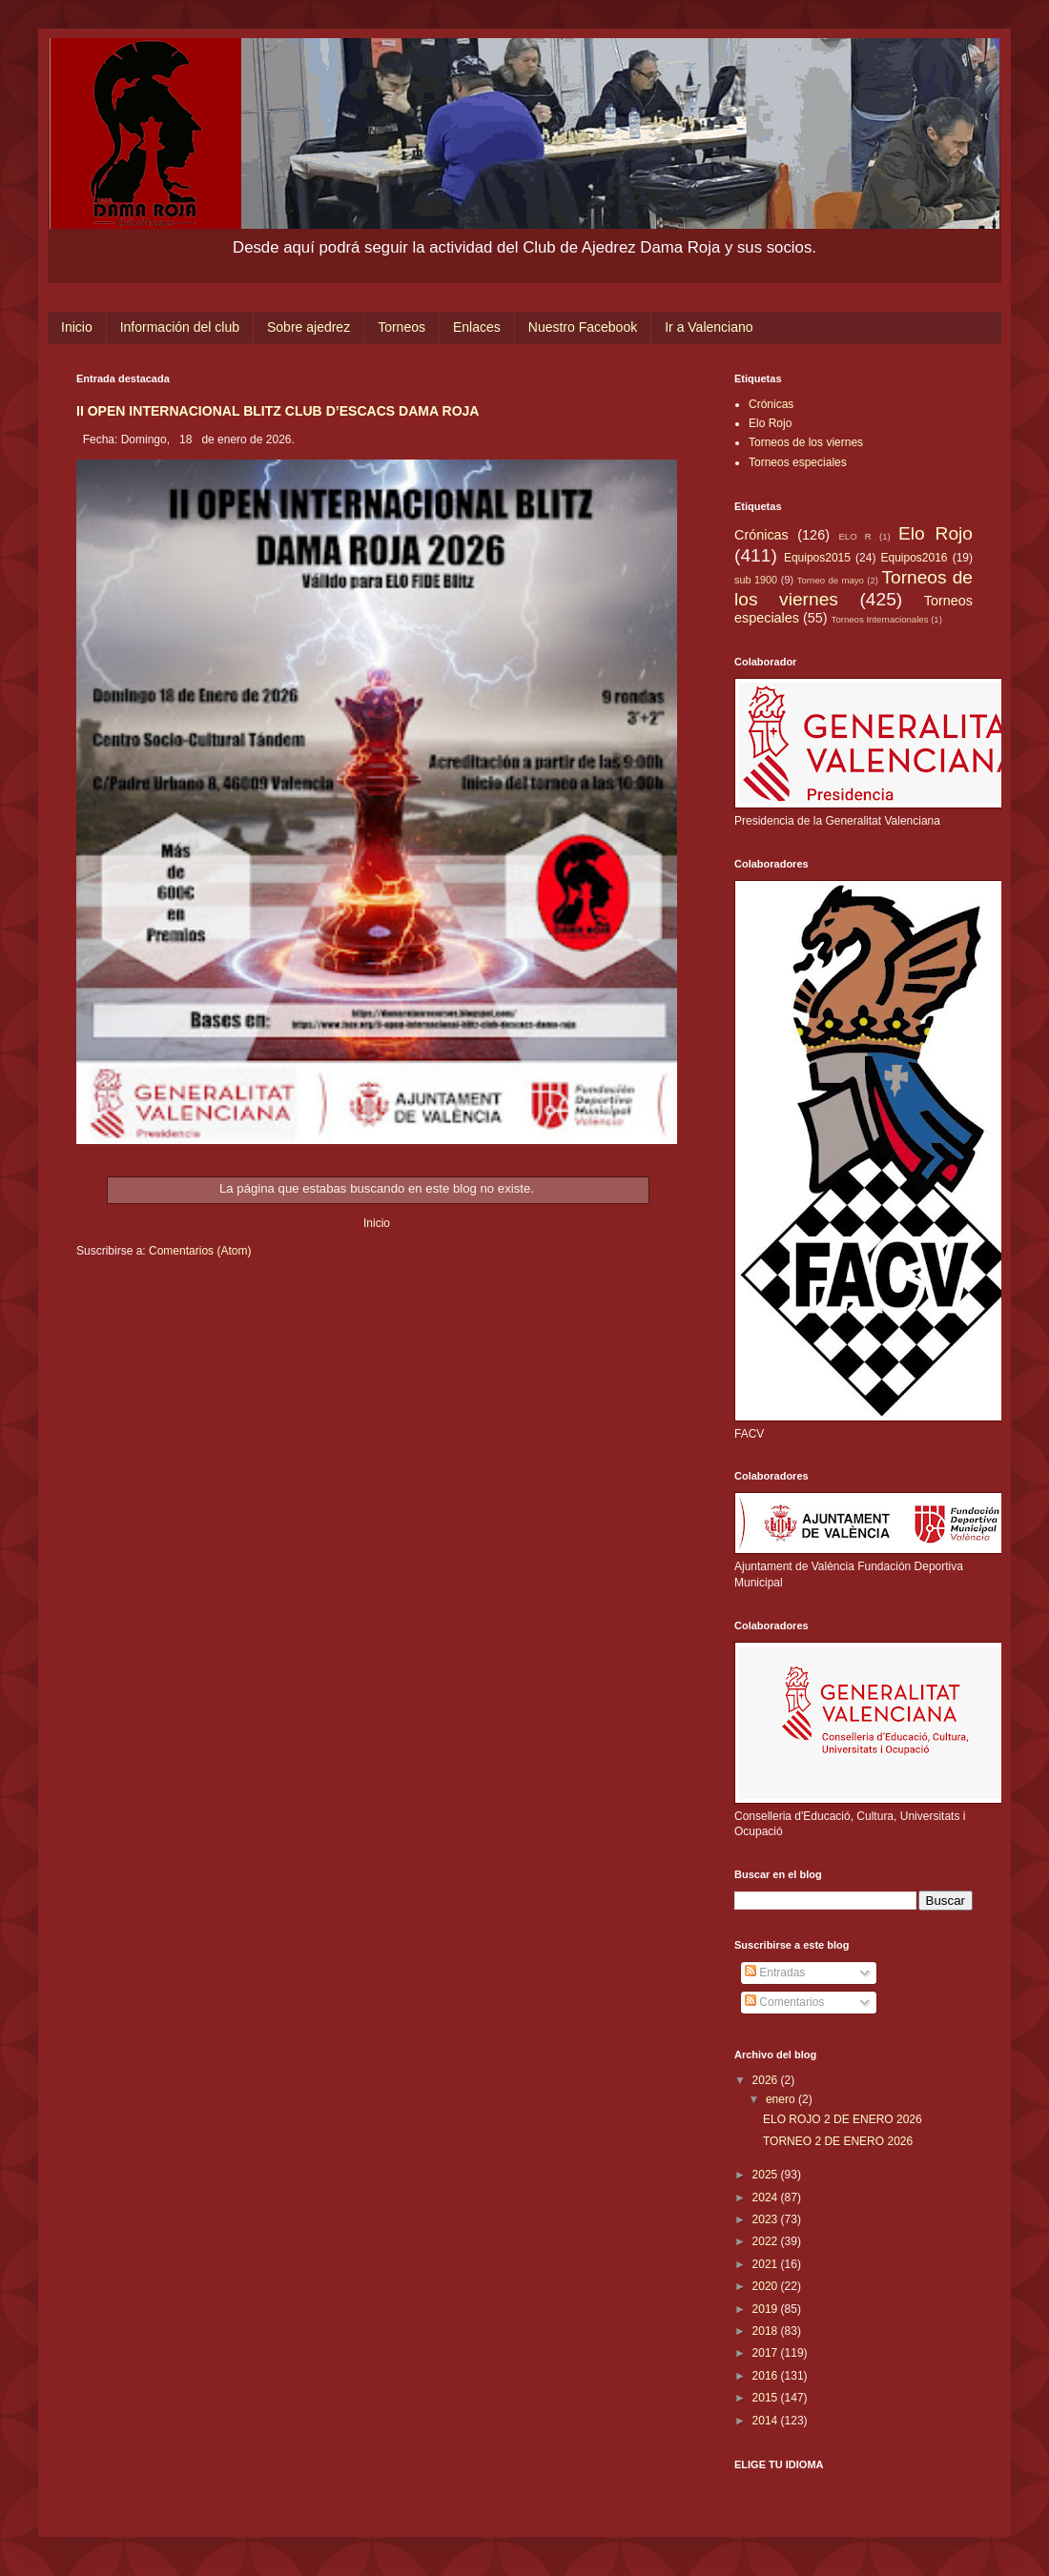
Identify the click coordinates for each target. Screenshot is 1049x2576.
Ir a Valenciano (708, 327)
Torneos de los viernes (806, 442)
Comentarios (784, 2002)
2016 (766, 2375)
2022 (766, 2241)
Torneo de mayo (830, 580)
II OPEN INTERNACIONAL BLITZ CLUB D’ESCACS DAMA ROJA (278, 411)
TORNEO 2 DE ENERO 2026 (838, 2141)
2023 (766, 2219)
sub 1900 (755, 579)
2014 (766, 2420)
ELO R (854, 536)
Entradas (775, 1972)
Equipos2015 (817, 557)
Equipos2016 (913, 557)
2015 (766, 2397)
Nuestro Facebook (582, 327)
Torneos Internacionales (880, 619)
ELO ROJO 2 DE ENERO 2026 (842, 2119)
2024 (766, 2197)
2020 (766, 2286)
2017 (766, 2353)
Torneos (401, 327)
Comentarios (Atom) (200, 1250)
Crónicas (771, 404)
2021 (766, 2264)
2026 (766, 2080)
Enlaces (477, 327)
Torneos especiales (798, 462)
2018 (766, 2331)
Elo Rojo (770, 423)
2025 (766, 2174)
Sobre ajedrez (308, 327)
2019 (766, 2309)
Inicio (77, 327)
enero (782, 2099)
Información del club (179, 327)
